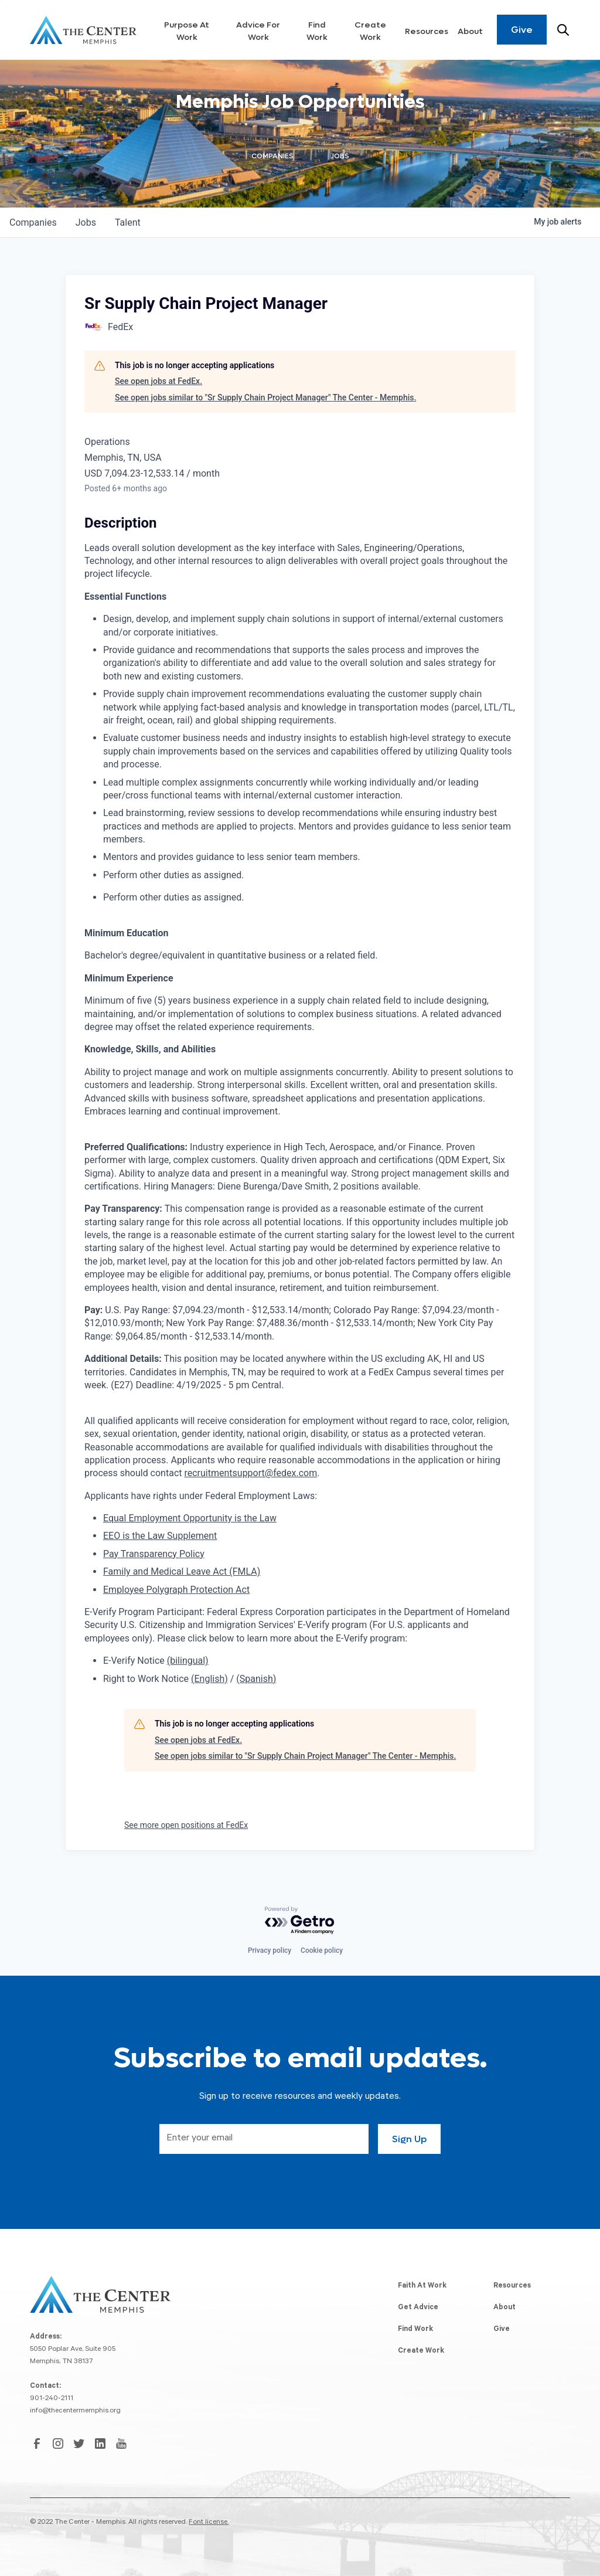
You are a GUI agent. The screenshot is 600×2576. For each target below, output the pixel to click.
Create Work (370, 31)
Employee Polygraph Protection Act (176, 1589)
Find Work (317, 31)
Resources (426, 31)
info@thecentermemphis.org (75, 2411)
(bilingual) (188, 1660)
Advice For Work (258, 31)
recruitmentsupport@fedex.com (250, 1473)
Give (522, 29)
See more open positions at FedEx (186, 1825)
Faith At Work (422, 2286)
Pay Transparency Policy (153, 1553)
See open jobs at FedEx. (158, 381)
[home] (83, 30)
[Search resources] (563, 30)
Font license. (209, 2523)
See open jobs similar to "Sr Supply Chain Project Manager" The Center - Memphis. (265, 397)
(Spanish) (256, 1678)
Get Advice (418, 2308)
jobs (86, 222)
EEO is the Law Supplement (160, 1535)
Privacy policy (269, 1950)
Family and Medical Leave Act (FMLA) (181, 1571)
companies (33, 222)
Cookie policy (322, 1950)
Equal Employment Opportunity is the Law (190, 1518)
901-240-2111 (51, 2399)
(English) (209, 1678)
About (470, 31)
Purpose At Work (186, 31)
